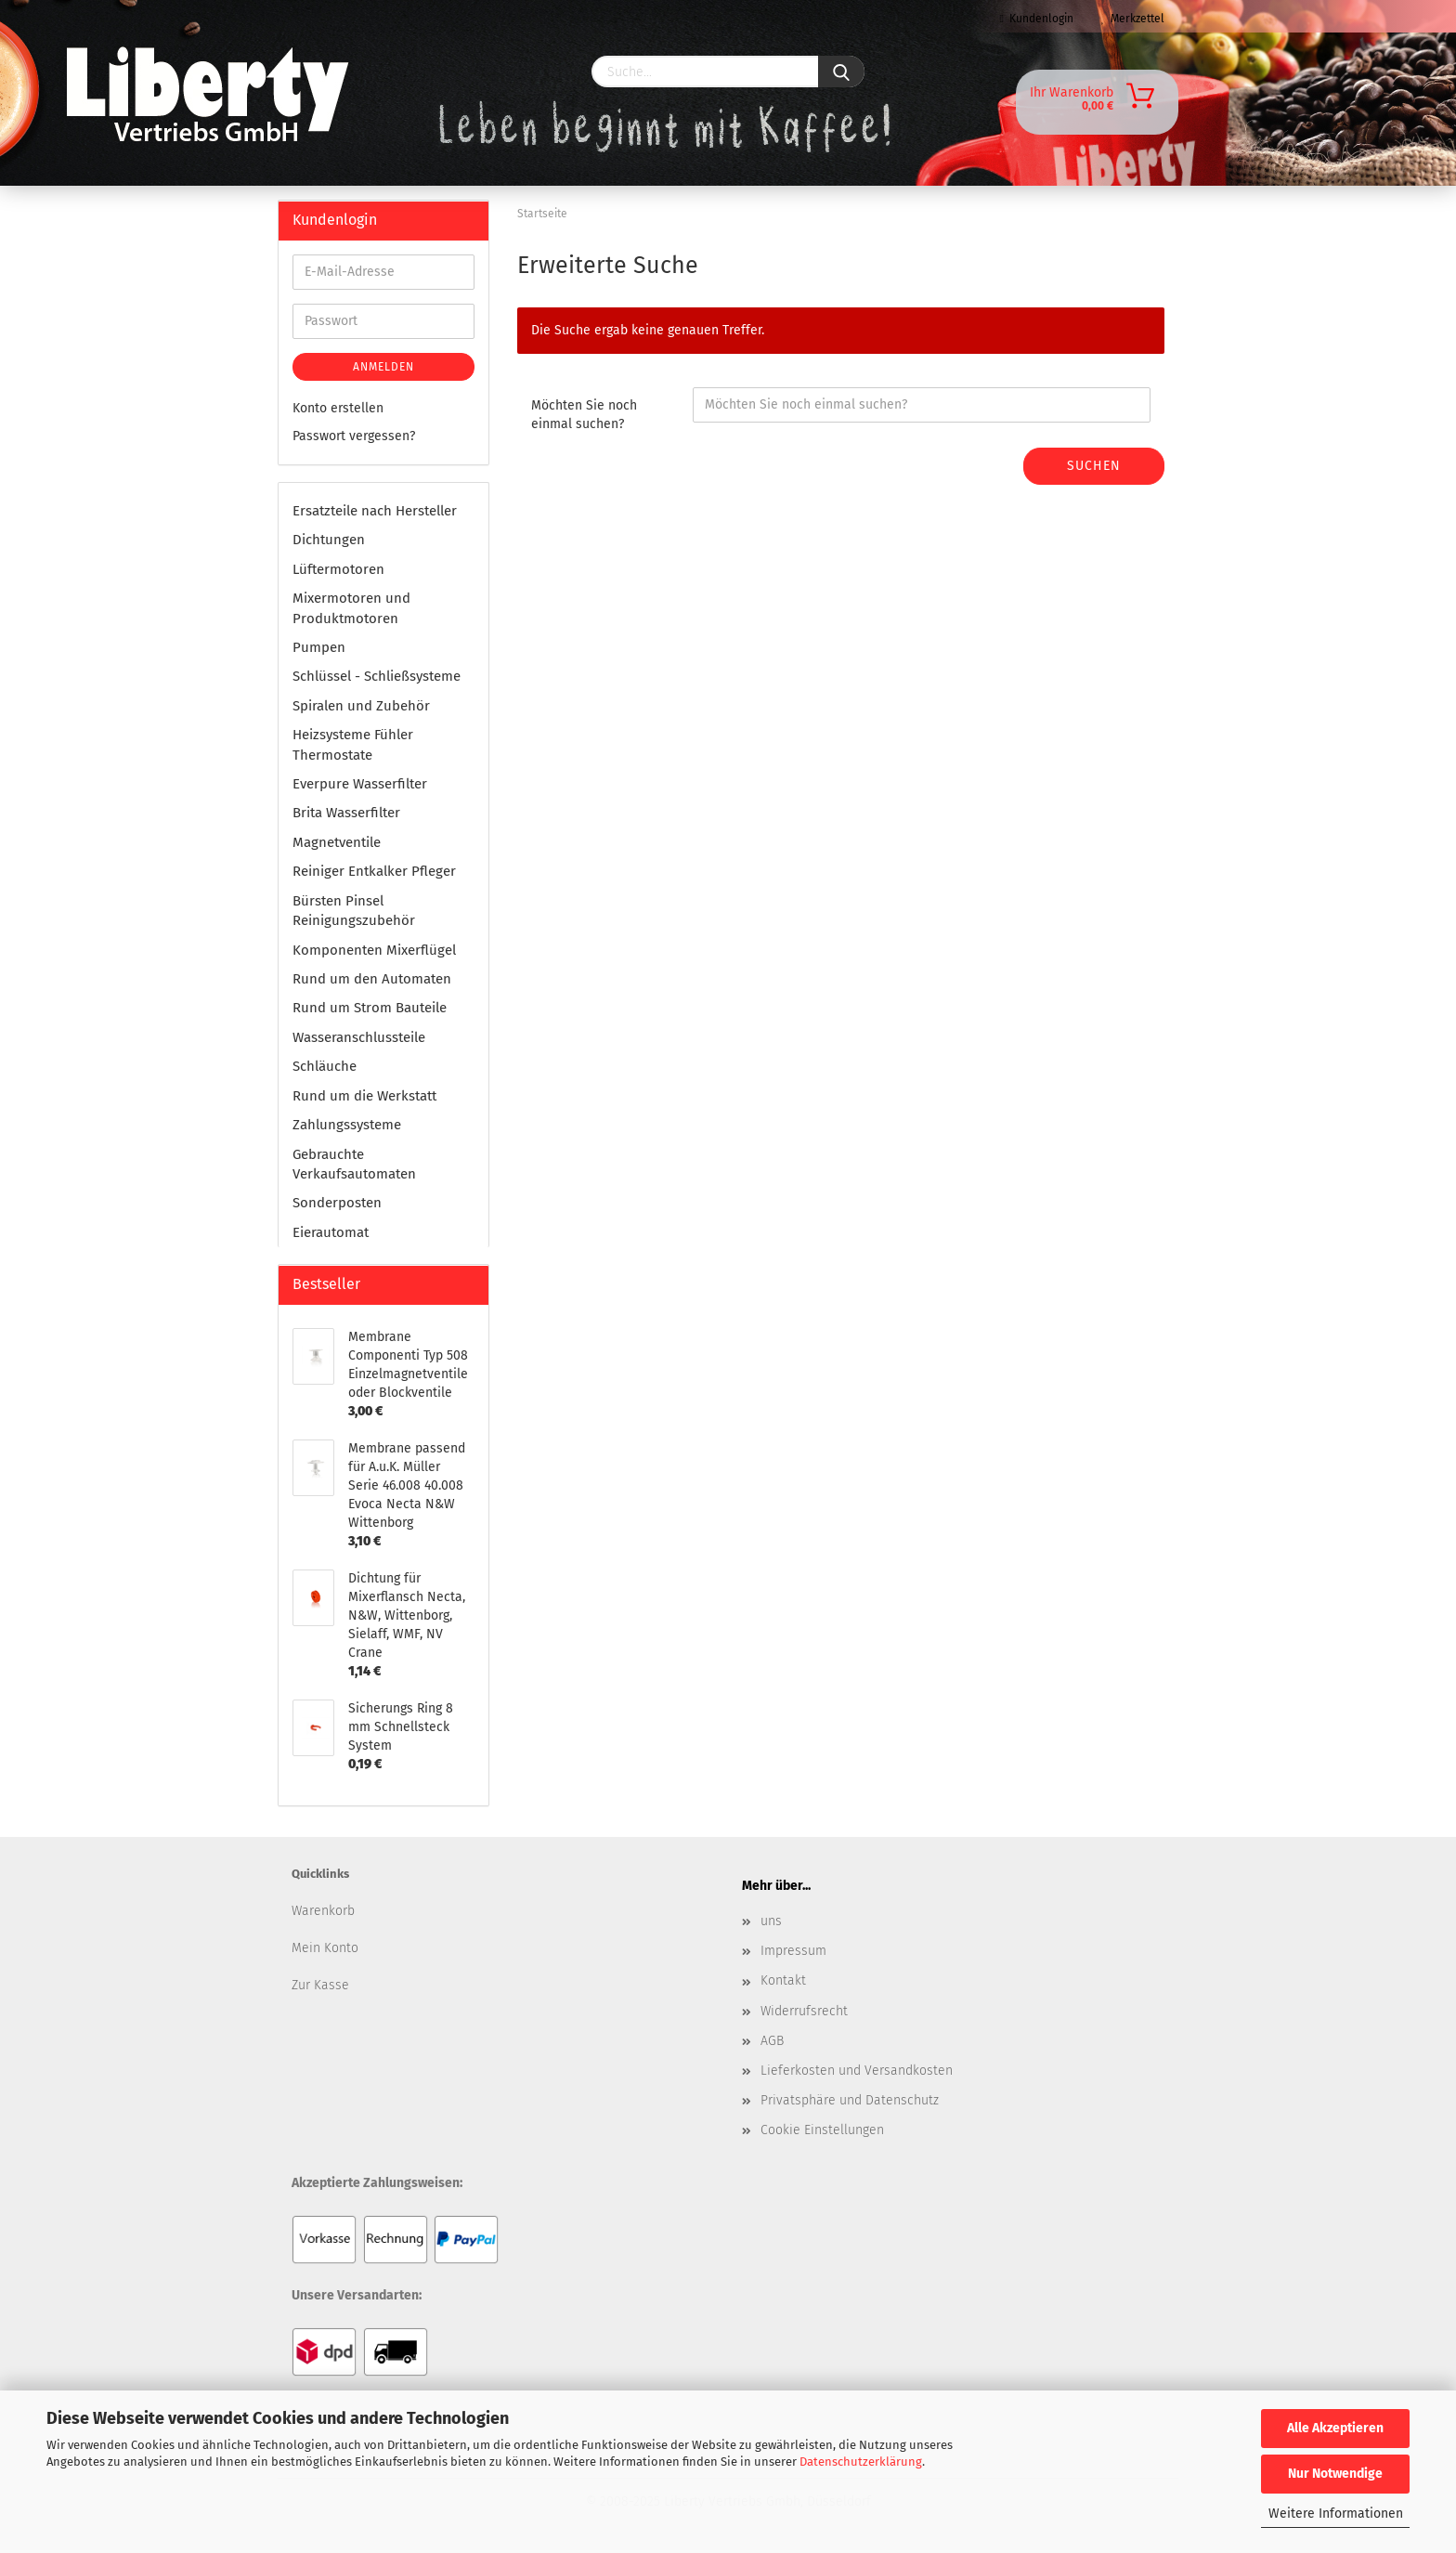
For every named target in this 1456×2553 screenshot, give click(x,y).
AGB (772, 2041)
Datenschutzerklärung (861, 2461)
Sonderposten (337, 1202)
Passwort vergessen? (353, 436)
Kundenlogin (1036, 18)
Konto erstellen (338, 408)
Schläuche (324, 1066)
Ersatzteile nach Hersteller (374, 510)
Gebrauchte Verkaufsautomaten (354, 1164)
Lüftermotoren (338, 569)
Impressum (793, 1951)
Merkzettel (1132, 18)
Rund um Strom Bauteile (369, 1007)
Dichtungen (328, 539)
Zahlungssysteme (346, 1124)
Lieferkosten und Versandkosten (856, 2070)
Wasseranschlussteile (358, 1037)
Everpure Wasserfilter (359, 783)
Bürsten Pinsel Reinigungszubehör (353, 910)
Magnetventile (336, 842)
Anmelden (383, 366)
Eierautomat (330, 1232)
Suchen (1094, 466)
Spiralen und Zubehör (361, 705)
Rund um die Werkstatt (364, 1096)
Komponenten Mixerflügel (374, 950)
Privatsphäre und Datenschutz (849, 2100)
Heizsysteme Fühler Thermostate (352, 744)
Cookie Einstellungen (822, 2130)
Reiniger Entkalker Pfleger (374, 871)
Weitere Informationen (1335, 2513)
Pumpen (318, 647)
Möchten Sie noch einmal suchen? (584, 414)
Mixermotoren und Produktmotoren (351, 608)
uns (771, 1921)
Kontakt (783, 1980)
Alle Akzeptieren (1335, 2428)
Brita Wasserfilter (346, 812)
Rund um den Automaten (371, 978)
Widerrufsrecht (804, 2011)
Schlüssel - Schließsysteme (376, 676)
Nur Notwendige (1335, 2473)
